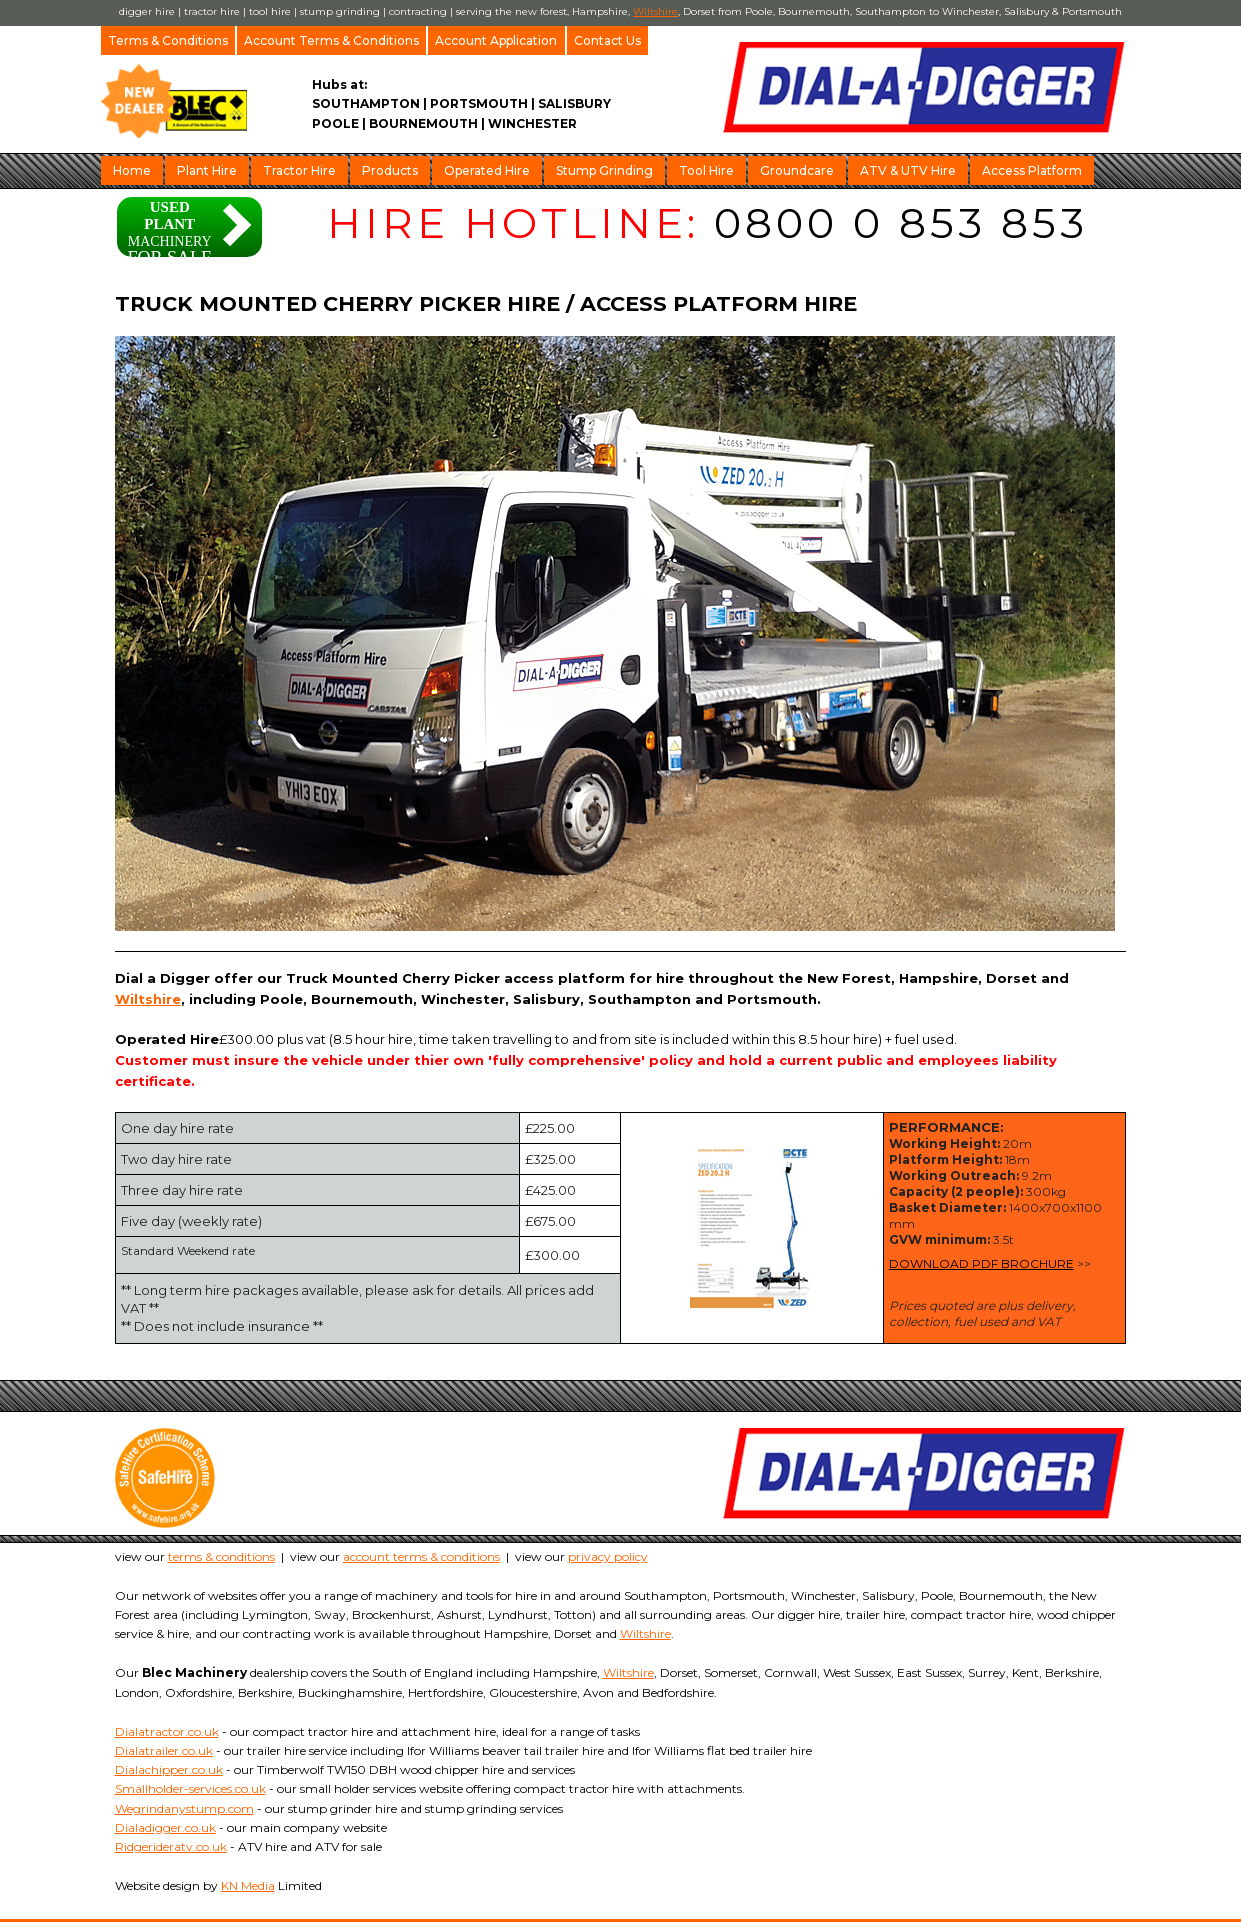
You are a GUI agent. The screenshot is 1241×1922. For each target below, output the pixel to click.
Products (390, 170)
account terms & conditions (421, 1556)
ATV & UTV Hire (908, 170)
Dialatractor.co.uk (167, 1731)
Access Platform (1032, 170)
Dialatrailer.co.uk (164, 1750)
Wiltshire (655, 11)
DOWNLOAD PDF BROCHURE (981, 1263)
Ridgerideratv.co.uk (171, 1846)
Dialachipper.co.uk (169, 1769)
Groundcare (797, 170)
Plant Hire (207, 170)
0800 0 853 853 (901, 223)
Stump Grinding (604, 170)
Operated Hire (487, 170)
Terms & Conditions (168, 40)
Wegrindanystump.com (184, 1808)
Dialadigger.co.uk (165, 1827)
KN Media (248, 1885)
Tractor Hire (299, 170)
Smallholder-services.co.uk (190, 1788)
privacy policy (608, 1556)
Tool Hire (706, 170)
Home (132, 170)
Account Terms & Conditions (331, 40)
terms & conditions (221, 1556)
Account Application (496, 40)
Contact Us (607, 40)
